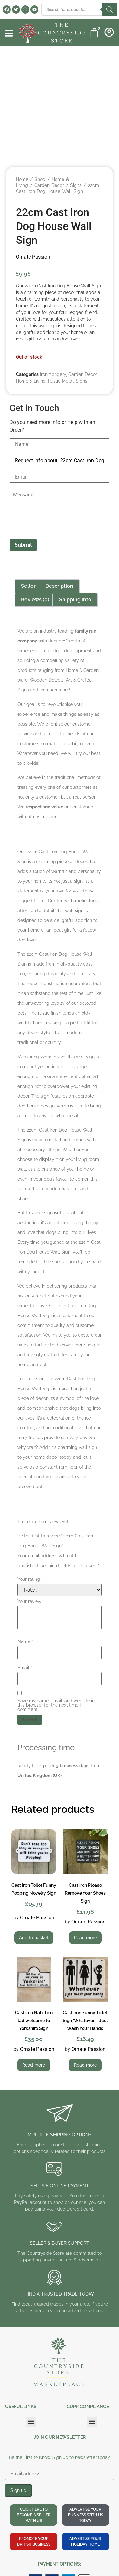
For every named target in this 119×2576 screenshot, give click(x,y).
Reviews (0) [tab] (35, 600)
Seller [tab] (28, 586)
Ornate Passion (33, 257)
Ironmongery (53, 374)
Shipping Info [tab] (75, 600)
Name (25, 1641)
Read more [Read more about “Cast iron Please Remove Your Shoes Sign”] (85, 1937)
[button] (31, 2422)
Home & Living (31, 380)
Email (24, 1667)
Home (22, 179)
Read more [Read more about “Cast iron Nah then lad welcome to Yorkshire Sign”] (33, 2065)
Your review (30, 1601)
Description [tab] (59, 586)
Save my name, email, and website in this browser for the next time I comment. (56, 1705)
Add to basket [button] (34, 1937)
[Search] (109, 9)
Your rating (30, 1579)
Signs (76, 185)
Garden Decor (49, 185)
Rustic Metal (61, 380)
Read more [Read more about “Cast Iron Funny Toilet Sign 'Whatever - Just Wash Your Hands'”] (85, 2065)
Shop (40, 179)
